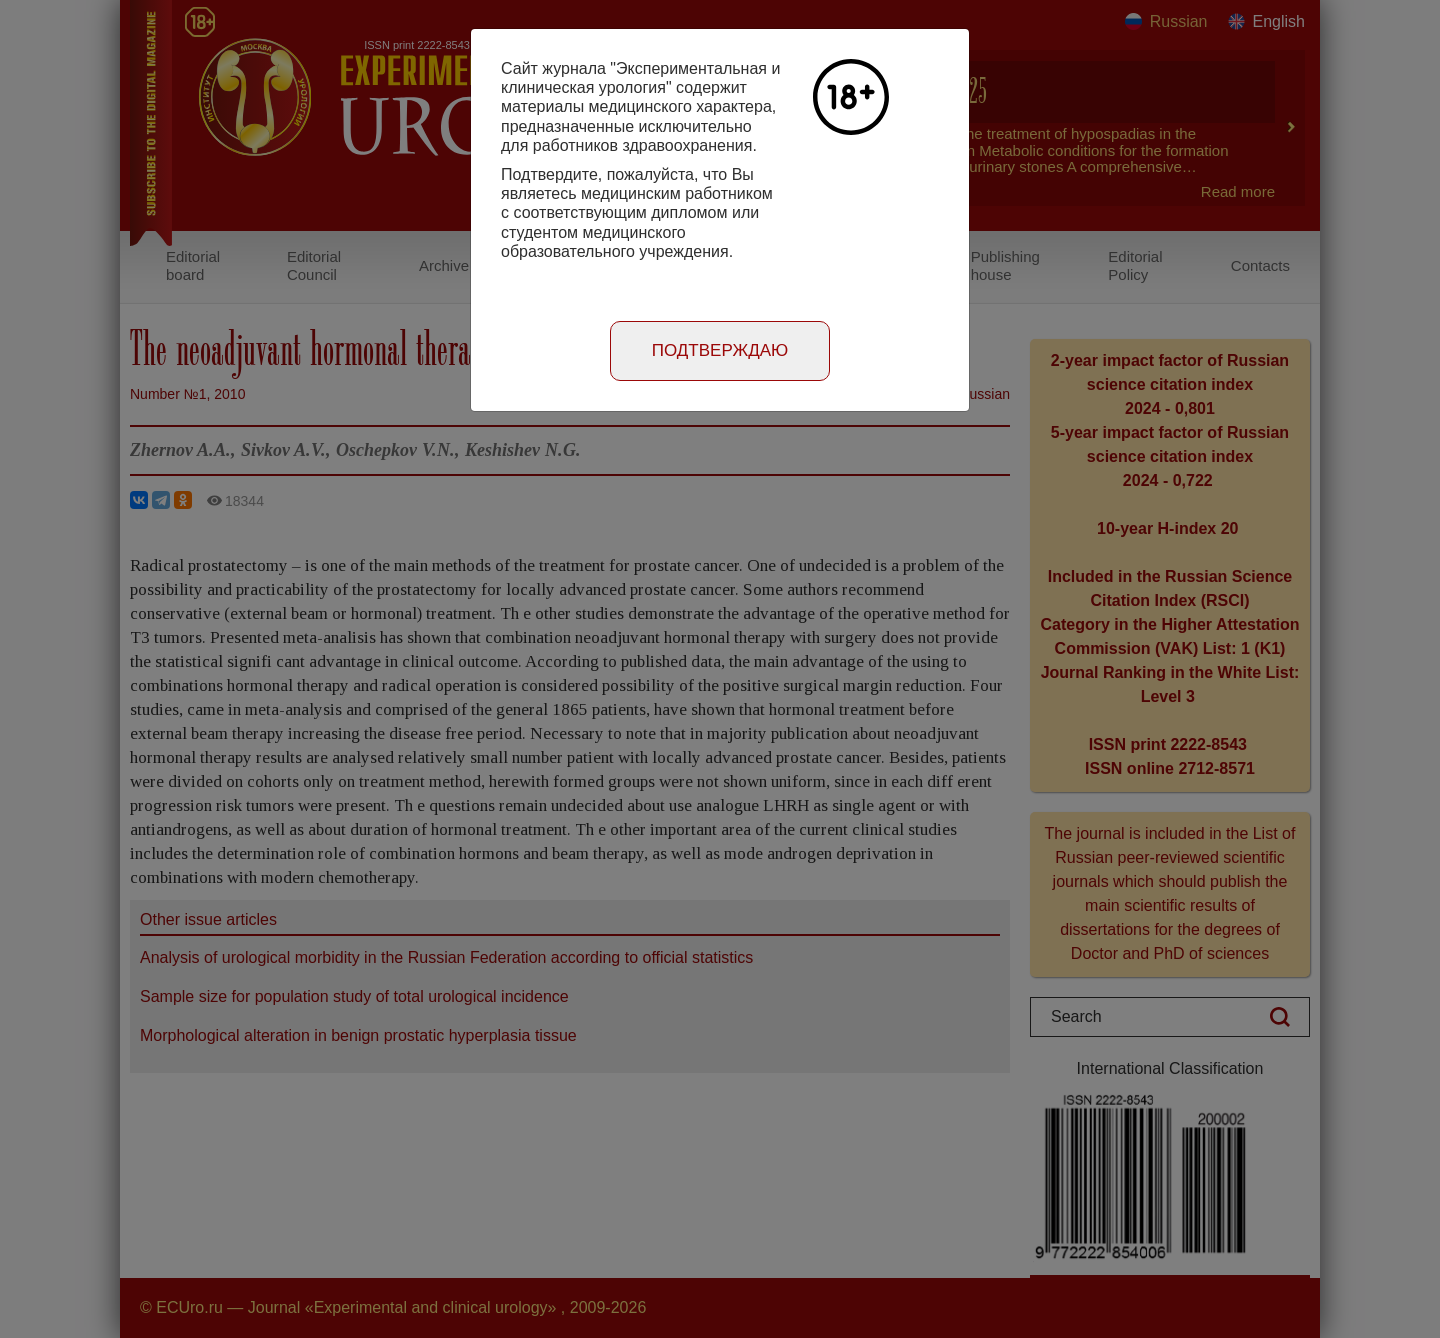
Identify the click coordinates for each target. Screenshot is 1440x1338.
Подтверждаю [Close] (720, 350)
